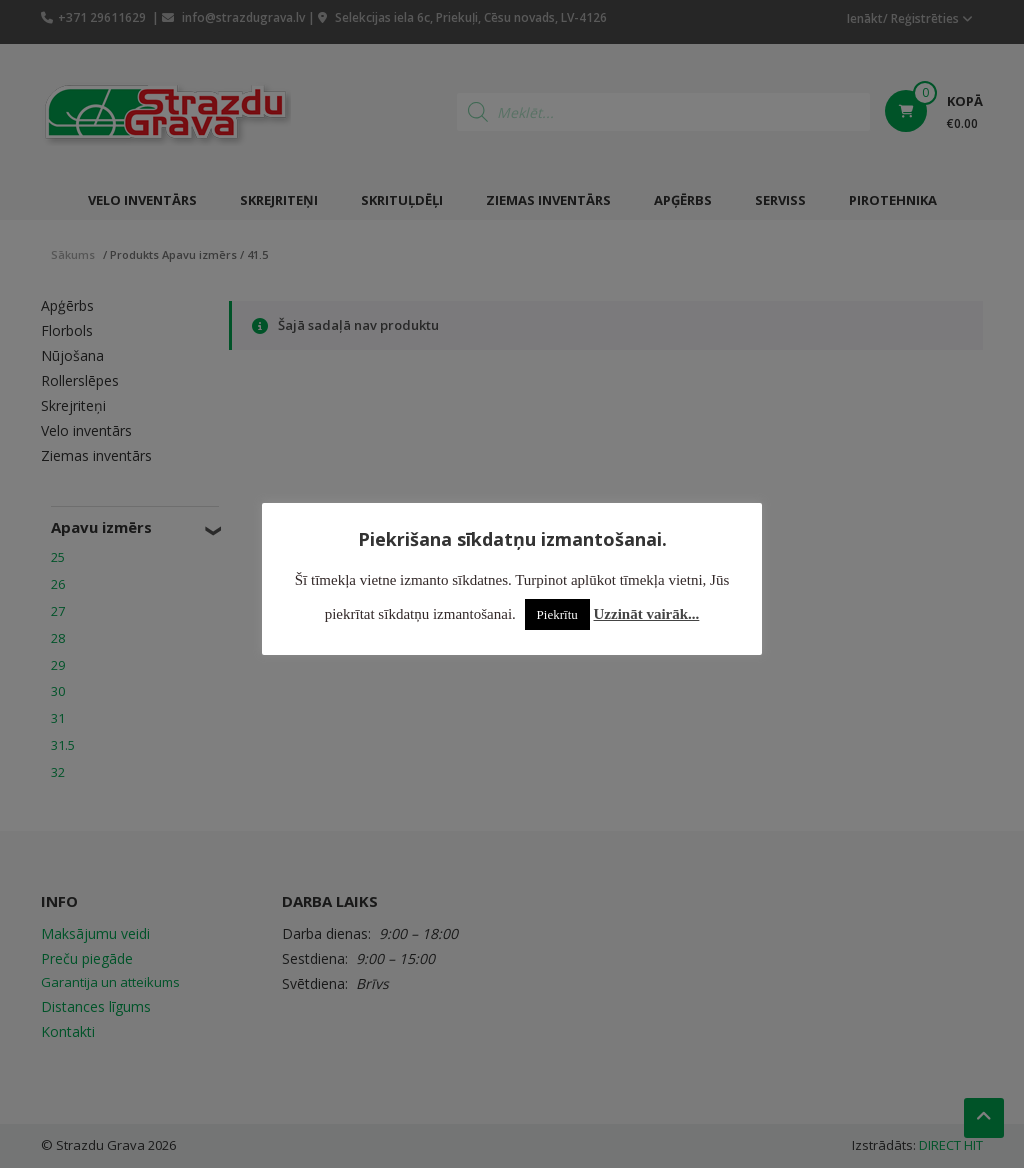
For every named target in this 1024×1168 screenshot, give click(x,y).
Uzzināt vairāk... (647, 614)
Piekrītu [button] (557, 614)
